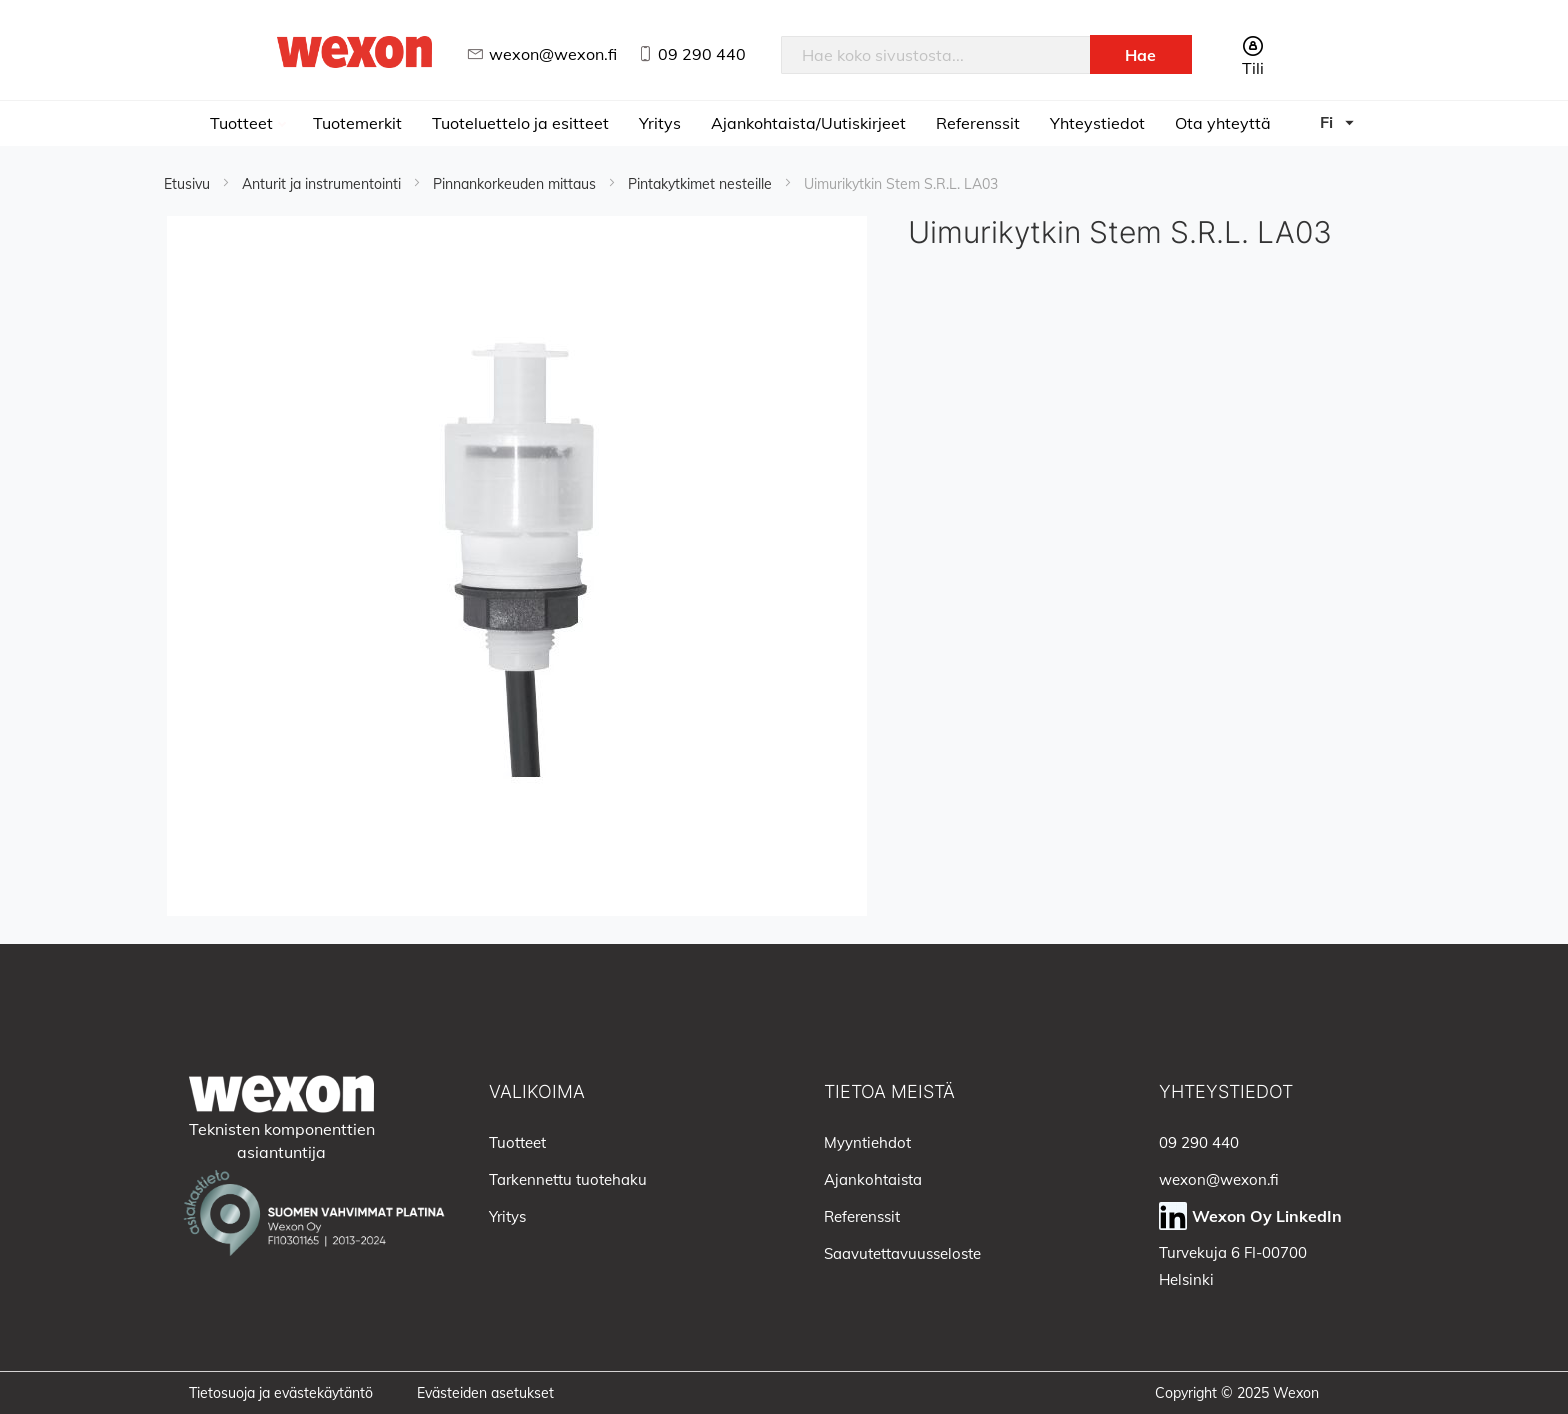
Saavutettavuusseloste (902, 1253)
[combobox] (936, 55)
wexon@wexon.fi (553, 54)
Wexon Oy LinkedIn (1267, 1216)
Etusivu (189, 184)
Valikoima (537, 1091)
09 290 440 (702, 54)
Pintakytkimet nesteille (702, 184)
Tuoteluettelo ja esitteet (520, 123)
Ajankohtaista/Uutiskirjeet (808, 123)
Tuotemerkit (357, 123)
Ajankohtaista (873, 1179)
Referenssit (978, 123)
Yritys (660, 123)
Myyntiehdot (867, 1142)
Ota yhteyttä (1223, 123)
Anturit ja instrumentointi (323, 184)
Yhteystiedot (1097, 123)
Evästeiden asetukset (485, 1393)
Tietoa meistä (889, 1091)
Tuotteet (243, 123)
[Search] (1141, 54)
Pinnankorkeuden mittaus (516, 184)
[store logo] (355, 51)
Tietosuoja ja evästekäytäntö (281, 1393)
